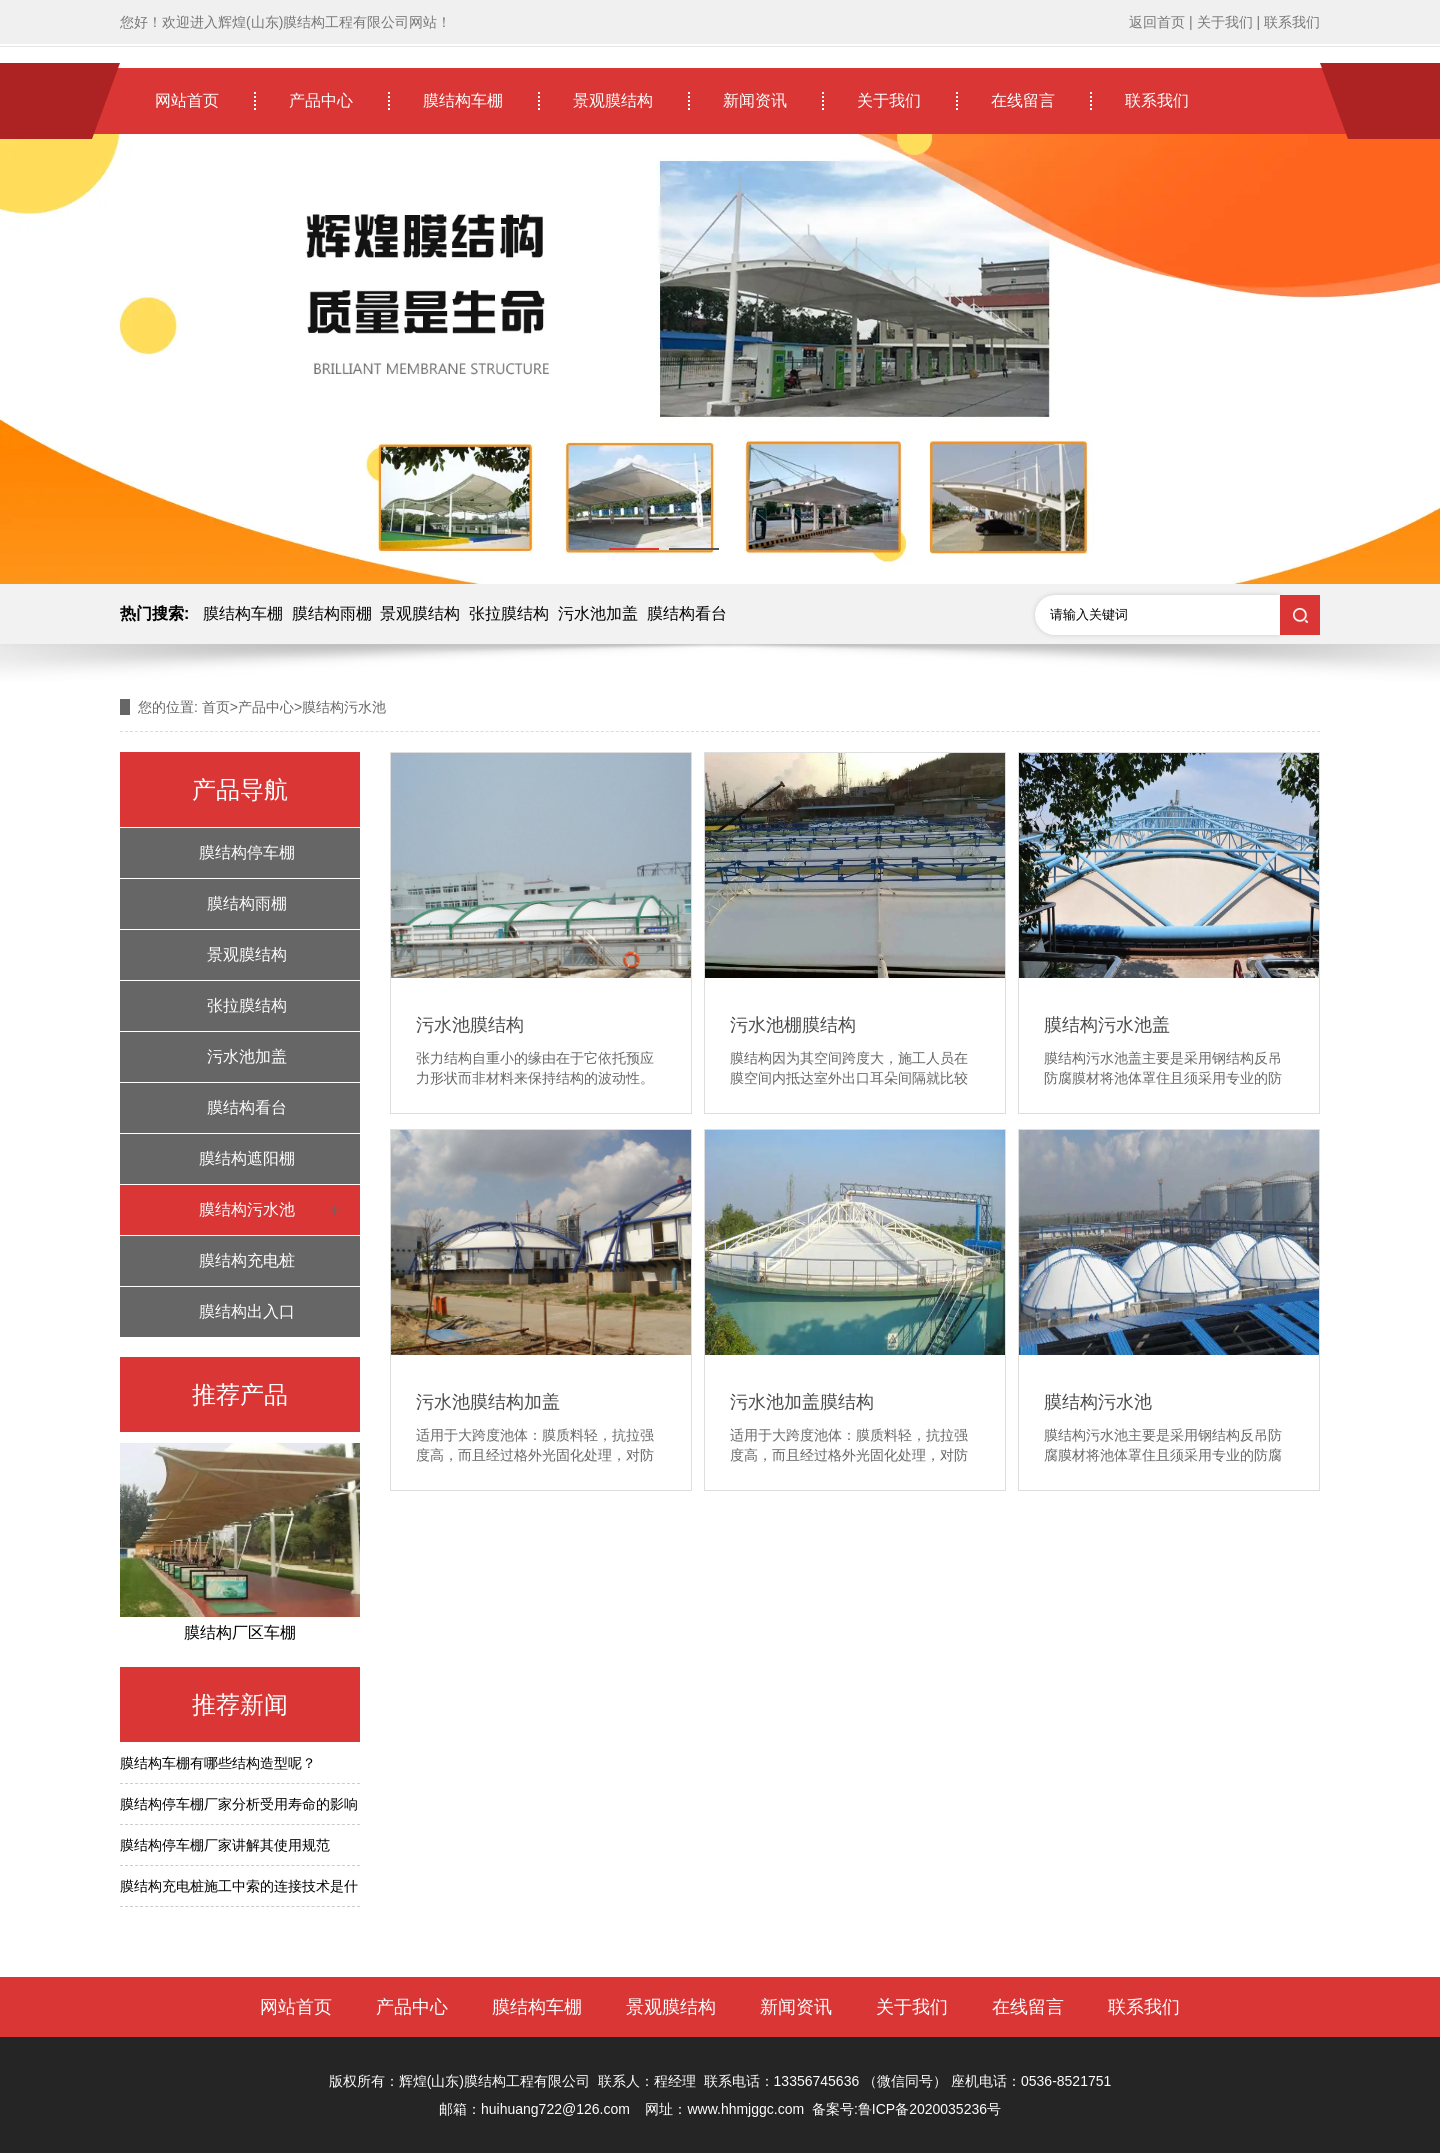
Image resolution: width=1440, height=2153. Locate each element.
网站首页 (187, 100)
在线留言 (1023, 100)
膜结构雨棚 (332, 613)
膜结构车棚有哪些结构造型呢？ (218, 1763)
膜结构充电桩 (247, 1260)
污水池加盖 (598, 613)
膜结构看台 (687, 613)
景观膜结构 (613, 100)
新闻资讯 (755, 100)
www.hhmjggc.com (745, 2109)
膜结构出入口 (247, 1311)
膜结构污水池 (247, 1209)
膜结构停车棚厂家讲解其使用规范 (225, 1845)
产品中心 (321, 100)
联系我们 (1292, 22)
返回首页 (1157, 22)
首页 (216, 707)
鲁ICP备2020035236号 (929, 2109)
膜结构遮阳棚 (247, 1158)
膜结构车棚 (463, 100)
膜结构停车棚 (247, 852)
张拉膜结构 (509, 613)
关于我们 (1225, 22)
